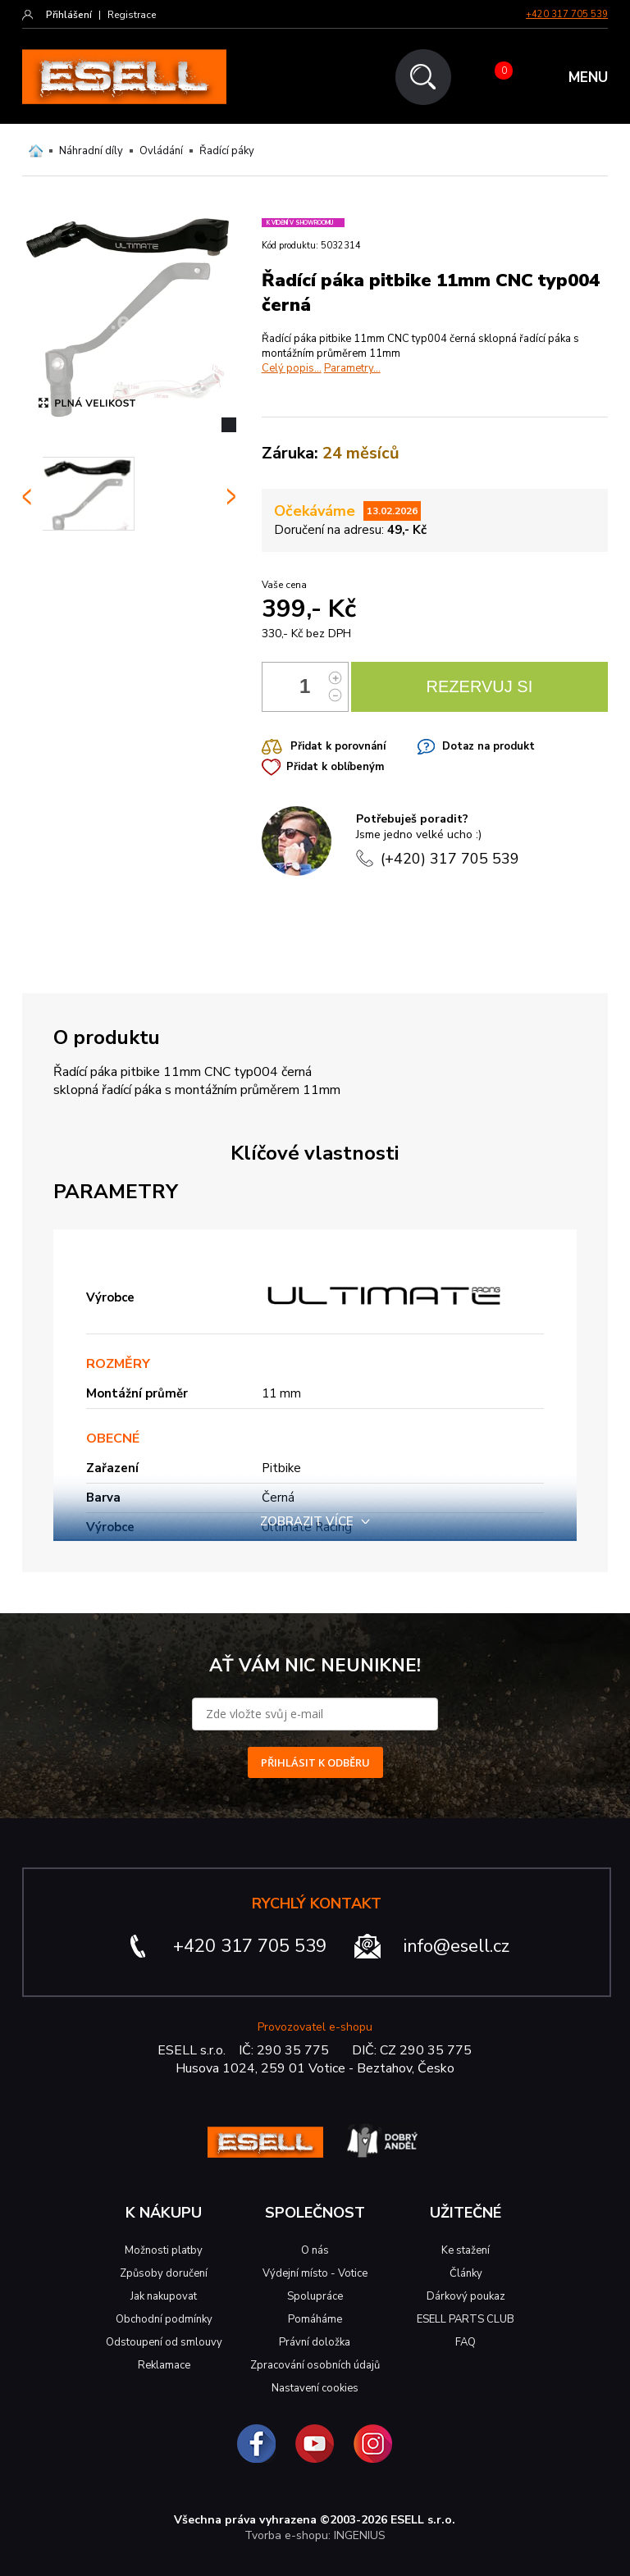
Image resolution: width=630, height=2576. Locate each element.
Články (466, 2273)
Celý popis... (292, 368)
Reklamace (164, 2365)
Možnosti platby (164, 2250)
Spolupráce (315, 2296)
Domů (36, 150)
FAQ (465, 2342)
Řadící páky (226, 151)
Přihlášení (69, 14)
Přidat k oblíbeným (335, 766)
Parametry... (352, 368)
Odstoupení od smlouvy (164, 2342)
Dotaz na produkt (488, 746)
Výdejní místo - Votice (315, 2273)
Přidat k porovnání (338, 746)
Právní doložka (314, 2342)
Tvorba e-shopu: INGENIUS (315, 2535)
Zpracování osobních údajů (315, 2365)
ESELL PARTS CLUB (465, 2319)
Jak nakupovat (163, 2296)
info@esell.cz (456, 1946)
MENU (588, 77)
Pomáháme (315, 2319)
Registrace (131, 14)
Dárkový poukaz (466, 2296)
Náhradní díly (91, 151)
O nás (315, 2250)
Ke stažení (465, 2250)
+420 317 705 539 (567, 14)
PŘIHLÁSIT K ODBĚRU (315, 1762)
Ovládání (161, 151)
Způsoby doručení (164, 2273)
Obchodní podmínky (164, 2319)
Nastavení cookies (315, 2388)
